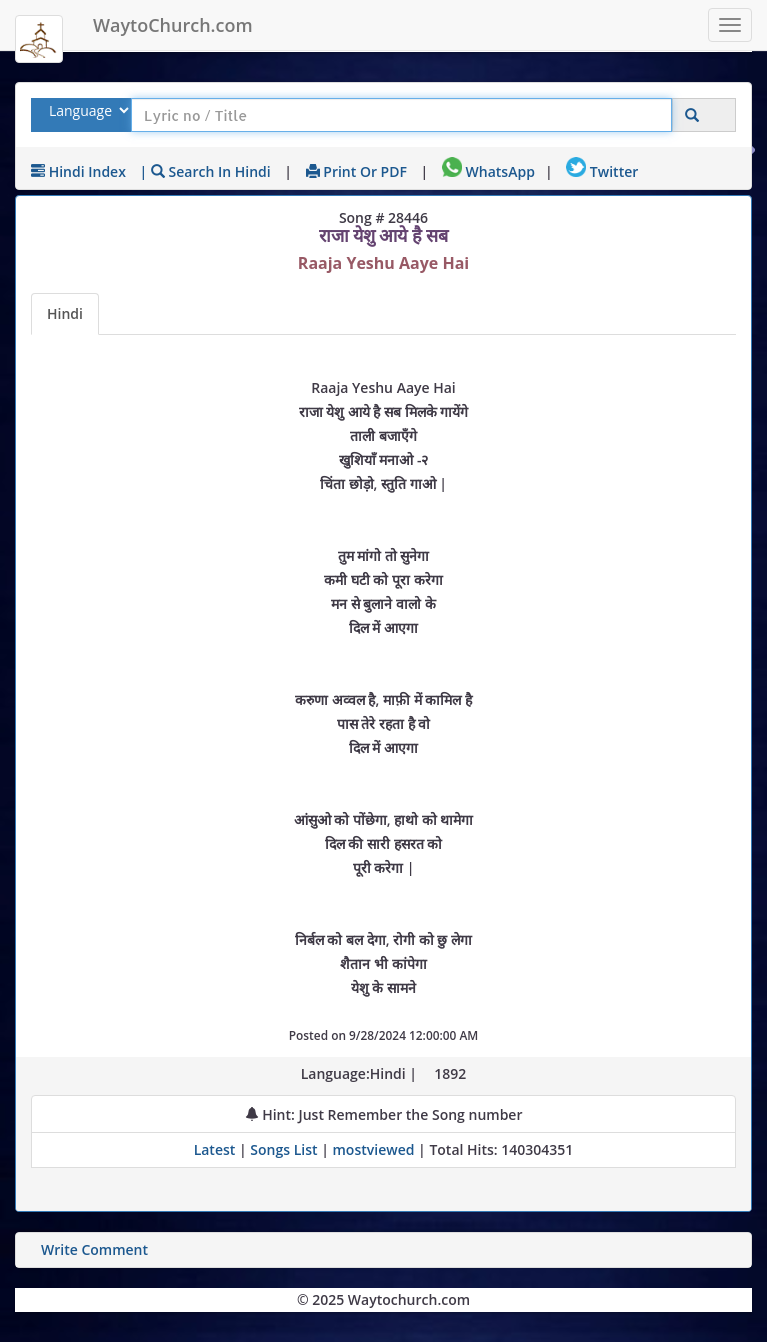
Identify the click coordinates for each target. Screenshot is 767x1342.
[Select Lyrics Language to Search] (86, 110)
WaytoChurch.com (173, 25)
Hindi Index (78, 171)
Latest (216, 1149)
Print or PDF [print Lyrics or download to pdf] (356, 171)
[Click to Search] (692, 115)
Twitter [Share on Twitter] (602, 171)
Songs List (283, 1149)
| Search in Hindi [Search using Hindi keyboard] (205, 171)
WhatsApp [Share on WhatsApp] (488, 171)
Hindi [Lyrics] (65, 313)
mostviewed (374, 1149)
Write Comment (94, 1249)
